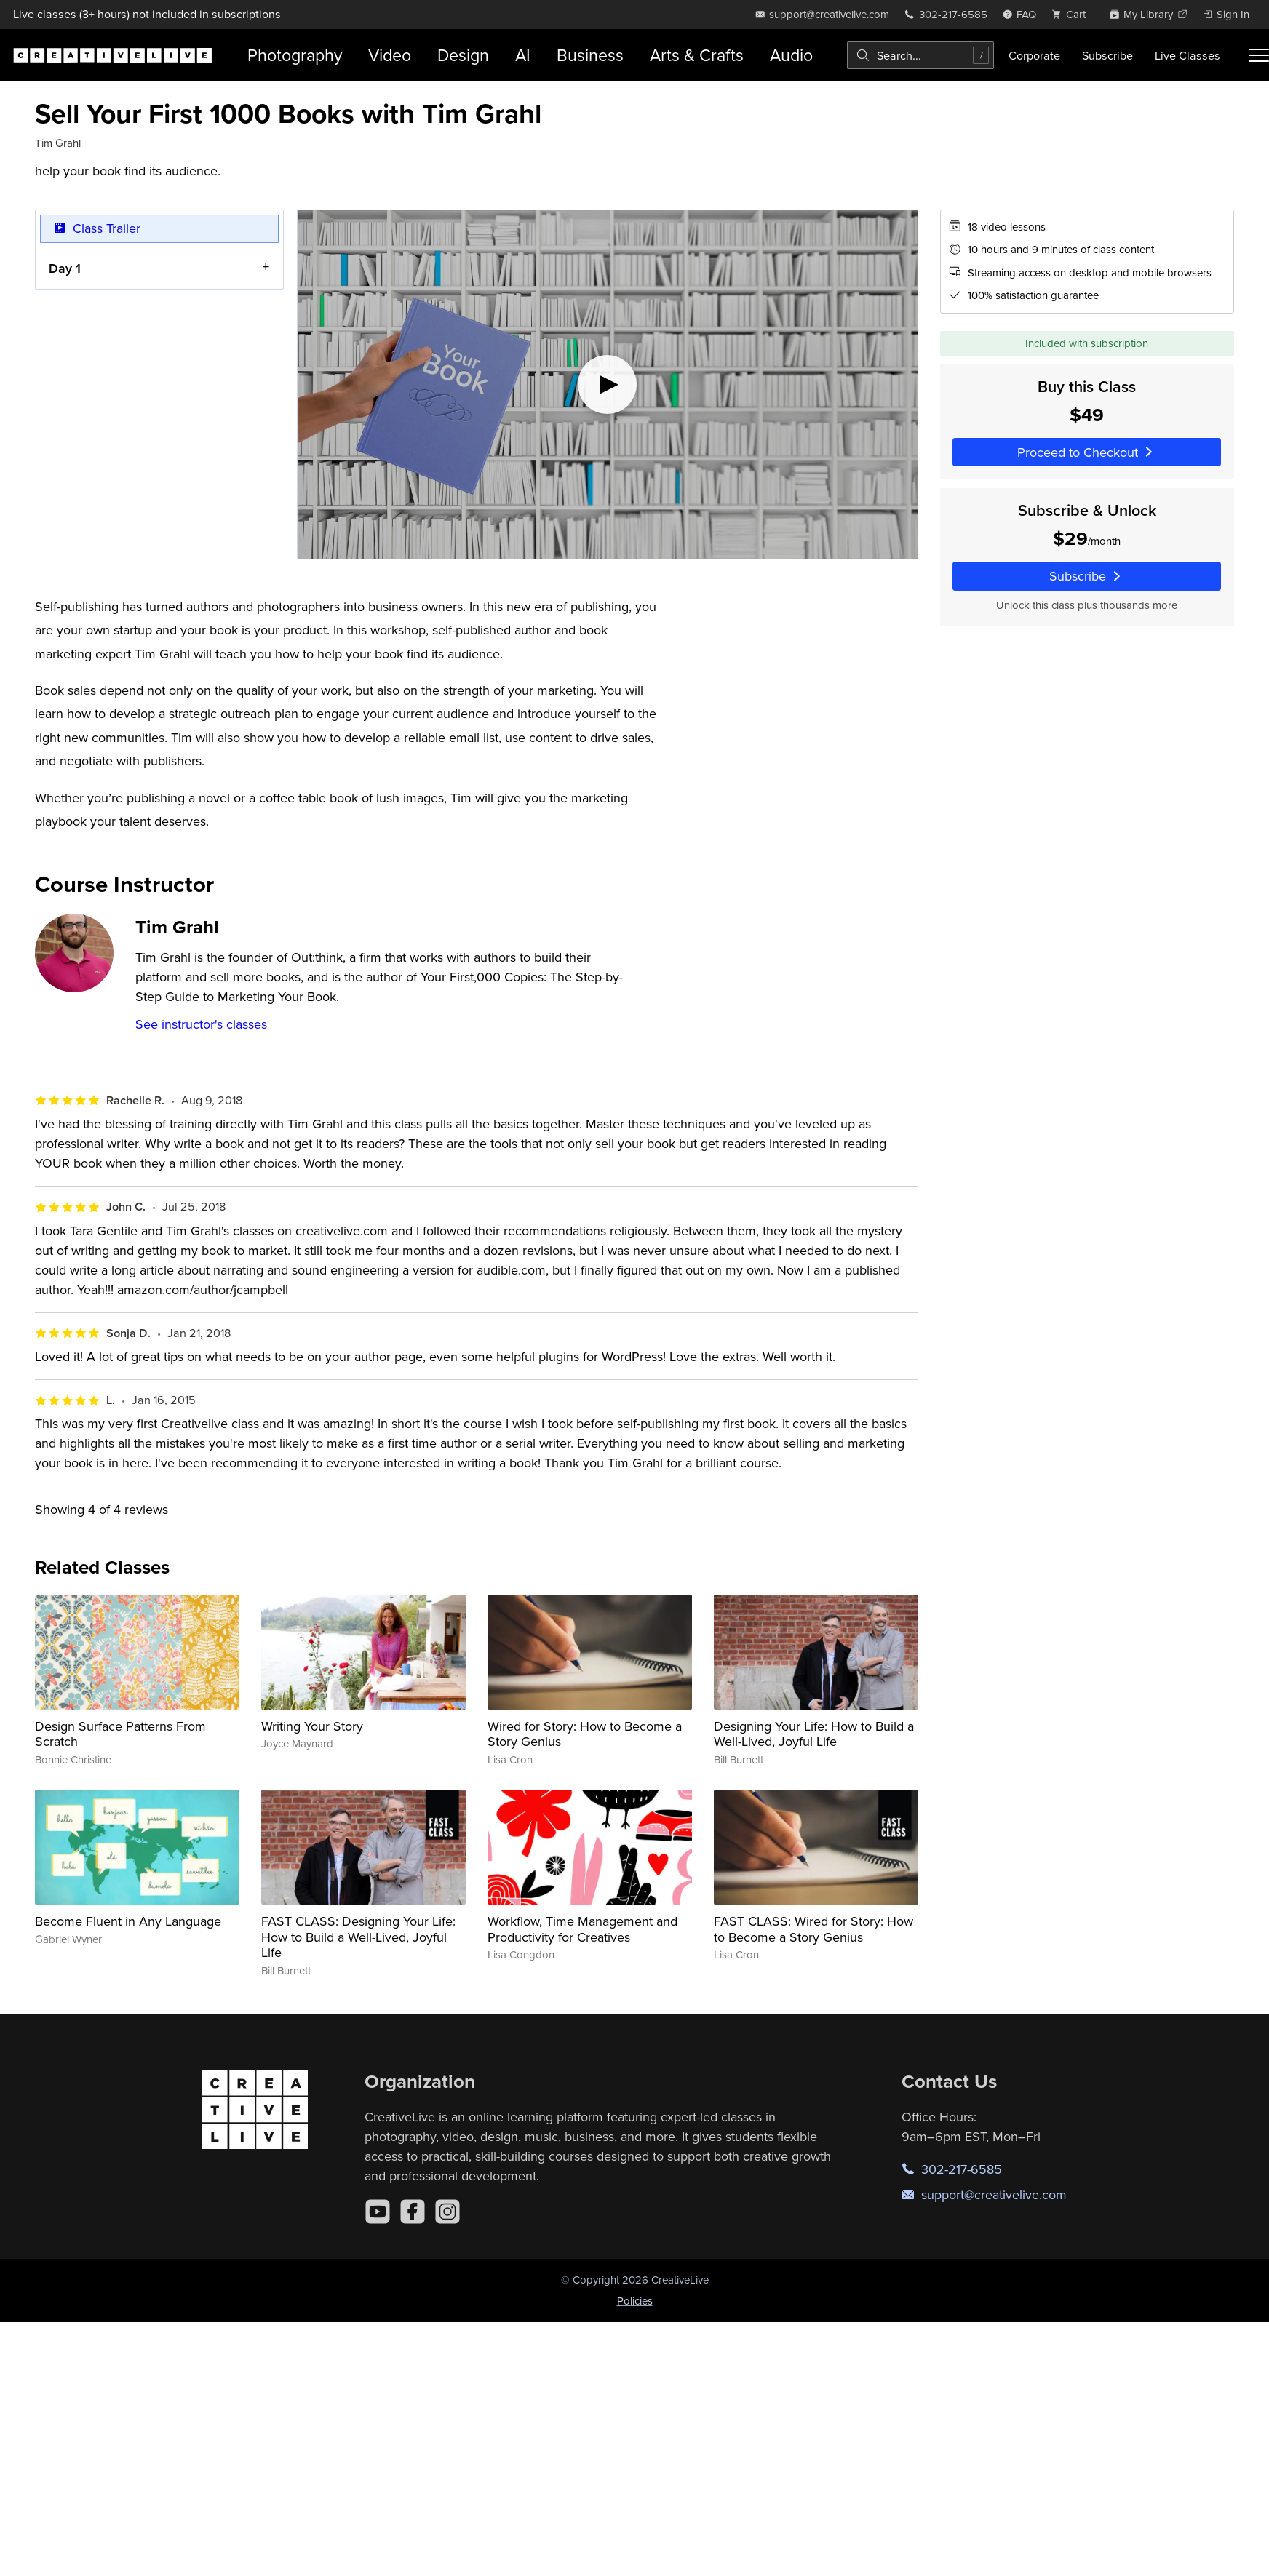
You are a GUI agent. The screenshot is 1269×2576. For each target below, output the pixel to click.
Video (389, 55)
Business (590, 55)
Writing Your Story (312, 1726)
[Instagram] (447, 2211)
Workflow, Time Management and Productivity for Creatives (582, 1929)
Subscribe (1107, 55)
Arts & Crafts (697, 55)
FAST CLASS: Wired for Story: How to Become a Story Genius (813, 1929)
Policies (635, 2300)
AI (522, 55)
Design (463, 55)
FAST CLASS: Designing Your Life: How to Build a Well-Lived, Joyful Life (358, 1936)
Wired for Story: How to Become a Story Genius (585, 1734)
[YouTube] (378, 2211)
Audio (791, 55)
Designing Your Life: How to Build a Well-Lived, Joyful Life (814, 1734)
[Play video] (608, 384)
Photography (294, 55)
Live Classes (1187, 55)
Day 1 (65, 267)
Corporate (1034, 55)
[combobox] (920, 55)
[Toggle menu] (1259, 55)
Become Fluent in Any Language (128, 1921)
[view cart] (1072, 14)
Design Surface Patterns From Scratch (120, 1734)
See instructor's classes (201, 1024)
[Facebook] (412, 2211)
